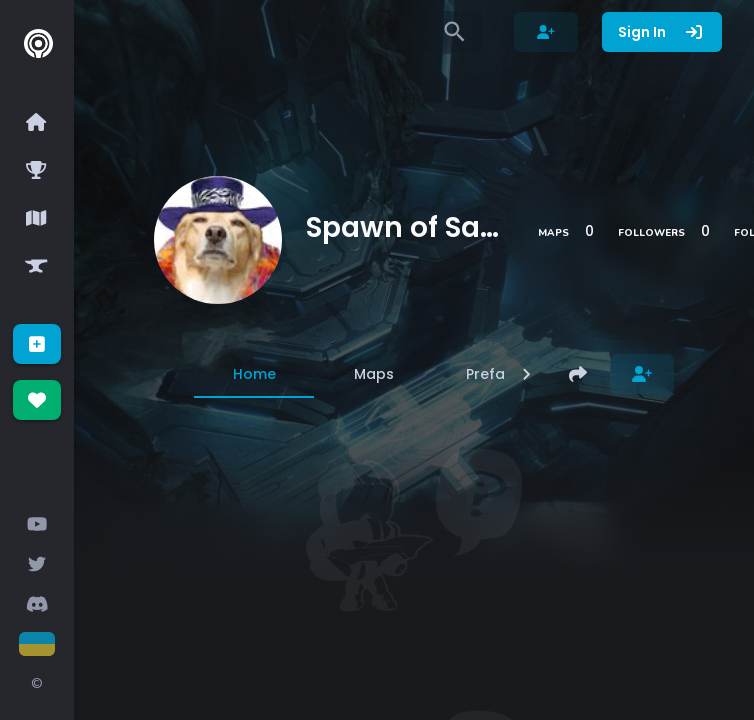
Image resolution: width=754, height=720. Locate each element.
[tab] (254, 374)
